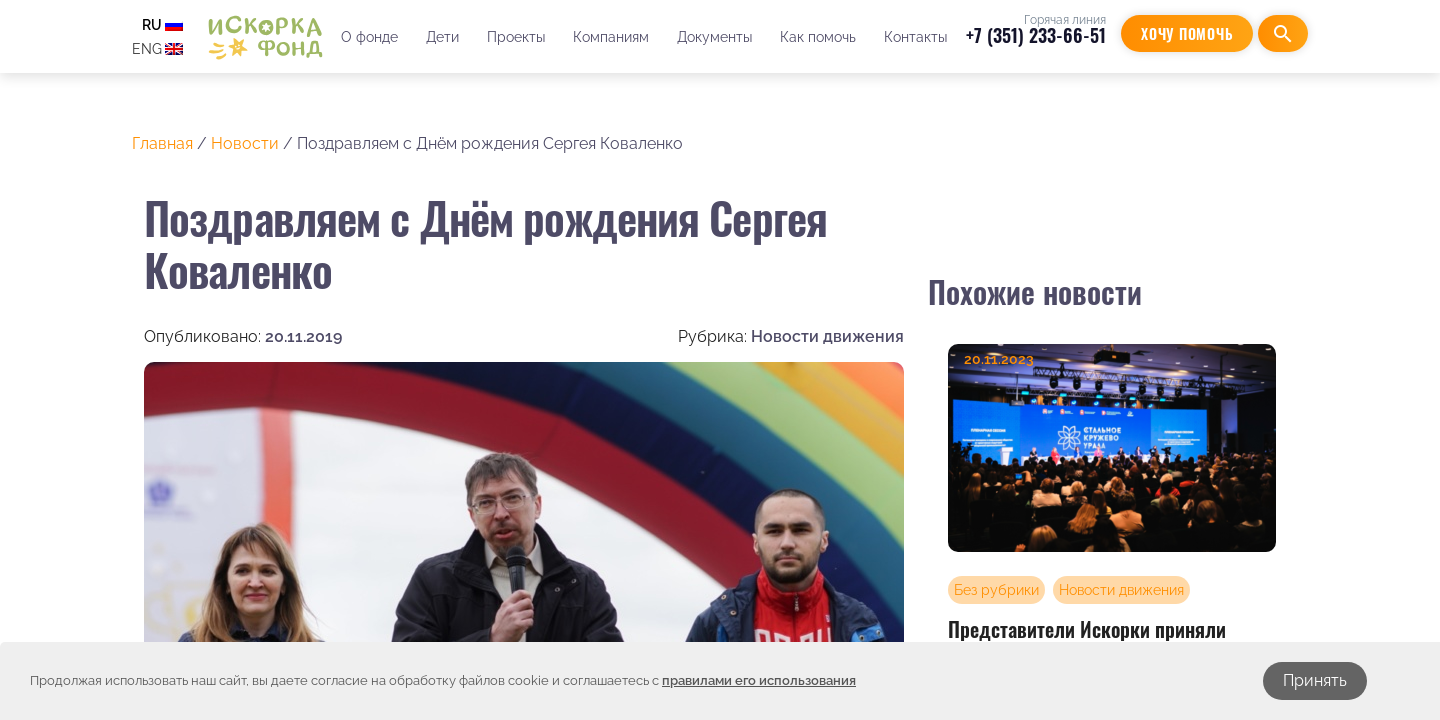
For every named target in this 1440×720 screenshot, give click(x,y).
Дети (442, 37)
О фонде (369, 37)
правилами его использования (759, 680)
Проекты (516, 37)
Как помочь (818, 37)
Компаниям (611, 37)
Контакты (915, 37)
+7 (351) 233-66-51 (1036, 35)
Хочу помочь (1187, 33)
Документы (714, 37)
